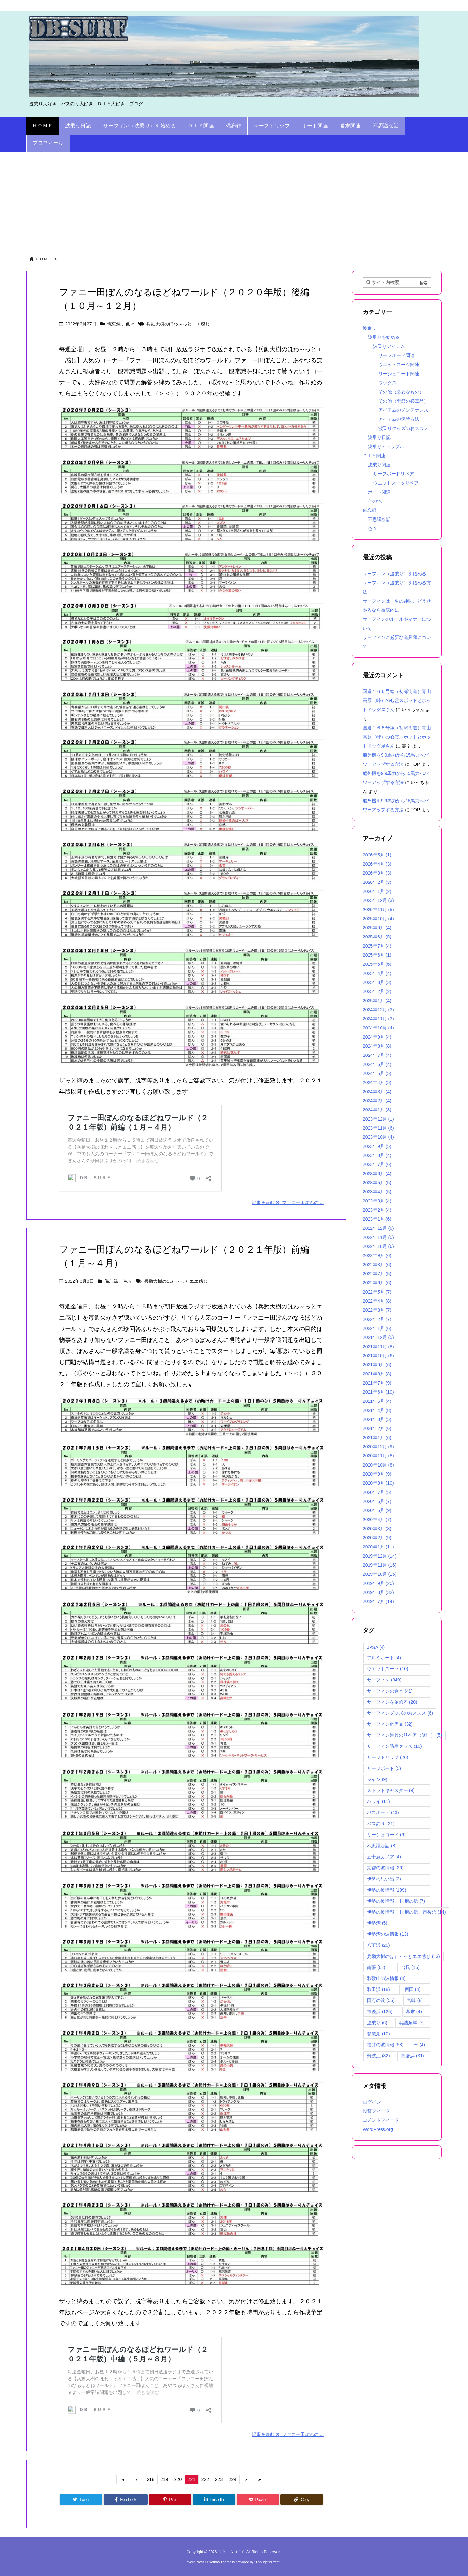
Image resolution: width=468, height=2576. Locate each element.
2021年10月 (378, 1355)
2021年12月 (378, 1337)
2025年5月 (377, 964)
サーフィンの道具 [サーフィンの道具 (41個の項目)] (390, 1690)
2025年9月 (377, 927)
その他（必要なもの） (401, 391)
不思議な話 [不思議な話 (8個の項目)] (381, 1845)
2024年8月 (377, 1046)
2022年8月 (377, 1264)
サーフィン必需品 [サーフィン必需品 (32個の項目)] (390, 1724)
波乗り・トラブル (386, 446)
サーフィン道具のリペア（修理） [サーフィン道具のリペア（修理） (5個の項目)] (404, 1735)
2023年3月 (377, 1200)
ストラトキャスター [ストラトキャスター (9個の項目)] (391, 1790)
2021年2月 (377, 1428)
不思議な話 (379, 519)
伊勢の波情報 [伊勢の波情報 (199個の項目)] (386, 1889)
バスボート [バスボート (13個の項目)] (383, 1812)
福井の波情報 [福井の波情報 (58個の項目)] (385, 2044)
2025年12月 (378, 900)
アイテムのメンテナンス (403, 410)
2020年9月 (377, 1474)
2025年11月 (378, 909)
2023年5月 (377, 1182)
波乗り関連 (379, 464)
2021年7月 (377, 1383)
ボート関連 (379, 492)
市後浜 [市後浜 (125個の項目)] (380, 2011)
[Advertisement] (234, 200)
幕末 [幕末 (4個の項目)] (414, 2011)
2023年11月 (378, 1128)
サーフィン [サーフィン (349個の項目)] (384, 1679)
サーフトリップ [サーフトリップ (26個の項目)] (387, 1757)
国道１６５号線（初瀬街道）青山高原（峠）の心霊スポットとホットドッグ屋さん (397, 700)
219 (164, 2479)
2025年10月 (378, 918)
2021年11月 (378, 1346)
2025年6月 (377, 955)
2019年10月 (379, 1574)
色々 (130, 323)
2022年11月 (378, 1237)
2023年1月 (377, 1219)
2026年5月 (377, 854)
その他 (375, 501)
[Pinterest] (170, 2499)
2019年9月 (378, 1583)
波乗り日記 (379, 437)
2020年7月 (377, 1492)
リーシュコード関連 (398, 373)
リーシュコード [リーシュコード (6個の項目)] (386, 1834)
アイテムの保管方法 (398, 419)
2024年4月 (377, 1082)
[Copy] (301, 2499)
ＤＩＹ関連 (374, 455)
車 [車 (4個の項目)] (419, 2044)
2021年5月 (377, 1401)
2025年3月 (377, 982)
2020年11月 (378, 1455)
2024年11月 (378, 1018)
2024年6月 (377, 1064)
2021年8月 (377, 1373)
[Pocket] (258, 2499)
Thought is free (267, 2562)
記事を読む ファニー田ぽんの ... (288, 1202)
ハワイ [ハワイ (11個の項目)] (378, 1801)
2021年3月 (377, 1419)
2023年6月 (377, 1173)
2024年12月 (378, 1009)
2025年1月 (377, 1000)
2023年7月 (377, 1164)
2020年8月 (378, 1483)
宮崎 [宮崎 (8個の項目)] (415, 2000)
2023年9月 (377, 1146)
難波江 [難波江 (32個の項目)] (378, 2055)
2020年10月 (378, 1464)
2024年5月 (377, 1073)
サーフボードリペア (393, 473)
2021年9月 (377, 1364)
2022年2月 (377, 1319)
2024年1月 (377, 1109)
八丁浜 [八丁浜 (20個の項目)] (378, 1945)
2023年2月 (377, 1210)
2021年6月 (378, 1392)
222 (205, 2479)
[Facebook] (125, 2499)
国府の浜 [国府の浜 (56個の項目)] (381, 2000)
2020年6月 (377, 1501)
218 (150, 2479)
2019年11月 (379, 1565)
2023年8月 (377, 1155)
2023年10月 (378, 1137)
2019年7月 (378, 1601)
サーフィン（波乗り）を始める (394, 573)
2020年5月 (377, 1510)
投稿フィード (376, 2111)
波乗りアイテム (389, 346)
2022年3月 (377, 1310)
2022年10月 (378, 1246)
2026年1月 (377, 891)
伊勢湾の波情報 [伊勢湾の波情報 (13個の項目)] (387, 1934)
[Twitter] (81, 2499)
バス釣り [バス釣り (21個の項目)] (381, 1823)
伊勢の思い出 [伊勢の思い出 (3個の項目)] (384, 1878)
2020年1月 (378, 1546)
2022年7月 (377, 1273)
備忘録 (114, 323)
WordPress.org (378, 2129)
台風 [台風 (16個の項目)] (410, 1967)
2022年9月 (377, 1255)
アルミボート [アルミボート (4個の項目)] (384, 1657)
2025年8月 (377, 936)
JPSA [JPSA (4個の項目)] (376, 1647)
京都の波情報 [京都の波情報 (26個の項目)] (385, 1867)
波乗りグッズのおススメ (403, 428)
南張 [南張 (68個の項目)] (376, 1967)
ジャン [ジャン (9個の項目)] (377, 1779)
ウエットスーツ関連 (398, 364)
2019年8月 (378, 1592)
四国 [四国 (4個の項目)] (413, 1989)
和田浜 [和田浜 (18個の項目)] (378, 1989)
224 (232, 2479)
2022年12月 (378, 1228)
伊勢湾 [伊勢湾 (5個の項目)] (377, 1923)
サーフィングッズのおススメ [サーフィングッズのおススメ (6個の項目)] (400, 1713)
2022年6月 (377, 1282)
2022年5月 (377, 1292)
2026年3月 (377, 873)
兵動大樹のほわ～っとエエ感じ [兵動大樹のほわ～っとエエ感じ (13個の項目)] (403, 1956)
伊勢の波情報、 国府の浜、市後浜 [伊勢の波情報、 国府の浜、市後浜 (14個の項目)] (406, 1912)
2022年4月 (377, 1301)
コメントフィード (381, 2120)
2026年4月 (377, 864)
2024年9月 (377, 1037)
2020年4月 (377, 1519)
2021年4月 (377, 1410)
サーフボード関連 (396, 355)
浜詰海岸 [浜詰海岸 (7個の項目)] (411, 2022)
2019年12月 (379, 1556)
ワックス (387, 382)
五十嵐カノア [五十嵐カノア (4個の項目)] (384, 1856)
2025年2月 (377, 991)
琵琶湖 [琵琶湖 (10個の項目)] (378, 2033)
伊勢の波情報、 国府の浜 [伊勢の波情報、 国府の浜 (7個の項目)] (396, 1901)
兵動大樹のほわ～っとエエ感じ (178, 323)
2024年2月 (377, 1100)
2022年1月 (377, 1328)
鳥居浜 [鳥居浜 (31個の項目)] (412, 2055)
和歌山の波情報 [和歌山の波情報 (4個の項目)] (386, 1978)
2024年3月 (377, 1091)
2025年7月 (377, 946)
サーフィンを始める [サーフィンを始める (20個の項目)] (392, 1702)
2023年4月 (377, 1191)
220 (178, 2479)
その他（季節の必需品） (403, 401)
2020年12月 (378, 1446)
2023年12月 (378, 1119)
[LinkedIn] (214, 2499)
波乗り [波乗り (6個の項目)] (377, 2022)
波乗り (369, 328)
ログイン (372, 2102)
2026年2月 (377, 882)
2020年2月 (377, 1537)
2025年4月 (377, 973)
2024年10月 (378, 1027)
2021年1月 (377, 1437)
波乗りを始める (384, 337)
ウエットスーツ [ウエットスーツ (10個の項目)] (387, 1668)
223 (219, 2479)
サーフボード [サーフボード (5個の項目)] (384, 1768)
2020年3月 (377, 1528)
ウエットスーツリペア (396, 482)
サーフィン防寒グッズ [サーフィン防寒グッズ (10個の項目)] (394, 1746)
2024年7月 (377, 1055)
